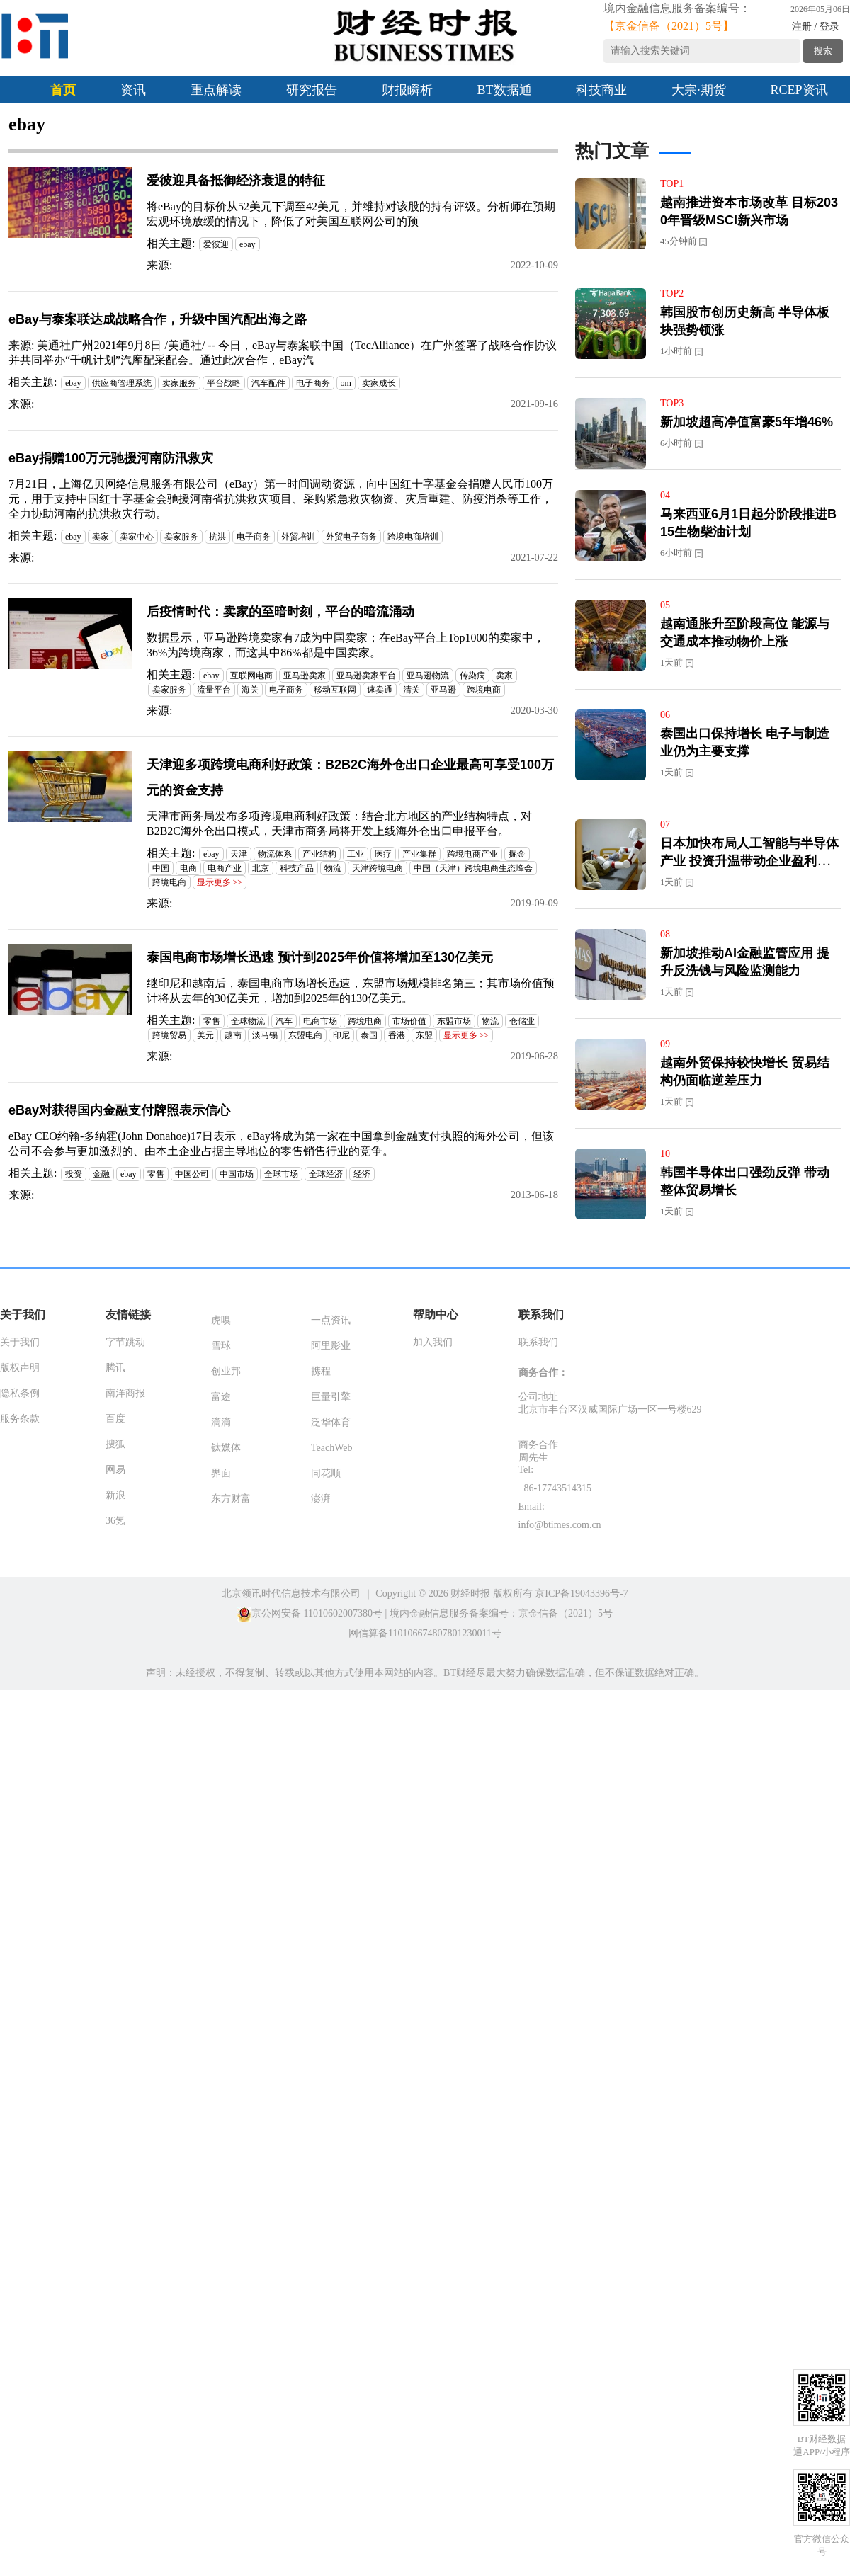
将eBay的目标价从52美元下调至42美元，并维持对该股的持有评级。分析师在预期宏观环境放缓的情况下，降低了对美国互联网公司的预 (351, 213)
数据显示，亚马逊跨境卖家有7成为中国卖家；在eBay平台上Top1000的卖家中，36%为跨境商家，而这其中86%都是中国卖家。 (346, 645)
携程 (321, 1371)
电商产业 (225, 868)
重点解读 (216, 90)
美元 (205, 1035)
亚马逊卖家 (304, 675)
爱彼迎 (216, 244)
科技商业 (601, 90)
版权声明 (20, 1367)
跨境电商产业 (472, 854)
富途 (221, 1396)
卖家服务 (179, 383)
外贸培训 (298, 537)
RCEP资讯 (799, 90)
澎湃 (321, 1498)
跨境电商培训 (412, 537)
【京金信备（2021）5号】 (669, 26)
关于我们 (20, 1342)
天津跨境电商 (377, 868)
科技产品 (297, 868)
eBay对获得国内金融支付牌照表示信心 (119, 1110)
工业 (355, 854)
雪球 (221, 1345)
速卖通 (379, 690)
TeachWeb (332, 1447)
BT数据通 (504, 90)
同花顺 (326, 1473)
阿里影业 (331, 1345)
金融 (101, 1174)
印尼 (341, 1035)
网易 (115, 1469)
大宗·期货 (699, 90)
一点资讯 (331, 1320)
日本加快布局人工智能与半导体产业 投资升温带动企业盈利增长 (749, 861)
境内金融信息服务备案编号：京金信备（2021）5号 (501, 1613)
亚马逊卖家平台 (366, 675)
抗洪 (217, 537)
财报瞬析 (407, 90)
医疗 (383, 854)
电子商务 (313, 383)
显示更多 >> (220, 882)
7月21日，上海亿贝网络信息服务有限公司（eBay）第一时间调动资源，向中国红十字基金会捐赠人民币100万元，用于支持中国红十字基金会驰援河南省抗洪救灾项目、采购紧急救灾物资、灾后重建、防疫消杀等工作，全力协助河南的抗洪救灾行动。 (280, 499)
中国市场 (237, 1174)
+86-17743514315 (555, 1488)
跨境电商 (484, 690)
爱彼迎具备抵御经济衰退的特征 (236, 180)
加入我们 (433, 1342)
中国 (160, 868)
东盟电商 (305, 1035)
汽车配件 (268, 383)
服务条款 (20, 1418)
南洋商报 (125, 1393)
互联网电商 (251, 675)
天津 (238, 854)
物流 (332, 868)
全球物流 (248, 1021)
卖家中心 (137, 537)
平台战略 (224, 383)
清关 (411, 690)
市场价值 (409, 1021)
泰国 (369, 1035)
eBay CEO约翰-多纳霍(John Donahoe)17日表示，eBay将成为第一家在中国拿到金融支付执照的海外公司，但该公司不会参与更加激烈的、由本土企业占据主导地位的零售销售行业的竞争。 (281, 1143)
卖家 (100, 537)
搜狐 (115, 1444)
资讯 (133, 90)
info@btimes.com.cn (559, 1525)
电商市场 (320, 1021)
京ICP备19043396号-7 (581, 1593)
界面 (221, 1473)
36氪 (115, 1520)
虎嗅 (221, 1320)
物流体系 (275, 854)
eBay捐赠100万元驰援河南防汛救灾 (110, 458)
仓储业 (522, 1021)
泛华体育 (331, 1422)
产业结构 (319, 854)
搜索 (823, 50)
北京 (260, 868)
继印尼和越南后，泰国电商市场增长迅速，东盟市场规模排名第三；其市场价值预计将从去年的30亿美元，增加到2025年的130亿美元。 (351, 990)
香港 (396, 1035)
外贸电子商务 (351, 537)
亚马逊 (443, 690)
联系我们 (538, 1342)
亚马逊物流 (428, 675)
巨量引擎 (331, 1396)
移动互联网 (335, 690)
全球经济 (326, 1174)
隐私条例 (20, 1393)
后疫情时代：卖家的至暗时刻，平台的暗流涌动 (280, 612)
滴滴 (221, 1422)
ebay (247, 244)
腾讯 (115, 1367)
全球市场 (281, 1174)
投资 (73, 1174)
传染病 (472, 675)
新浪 (115, 1495)
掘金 (517, 854)
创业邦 (226, 1371)
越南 (233, 1035)
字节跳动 (125, 1342)
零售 (211, 1021)
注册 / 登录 (815, 26)
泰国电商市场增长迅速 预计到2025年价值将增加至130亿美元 (320, 957)
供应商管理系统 (122, 383)
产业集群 (419, 854)
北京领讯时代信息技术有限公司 (291, 1593)
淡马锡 (265, 1035)
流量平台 (214, 690)
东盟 (424, 1035)
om (346, 383)
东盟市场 (454, 1021)
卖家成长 (379, 383)
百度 (115, 1418)
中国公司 (192, 1174)
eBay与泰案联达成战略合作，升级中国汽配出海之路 (157, 319)
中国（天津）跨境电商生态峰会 (473, 868)
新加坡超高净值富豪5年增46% (746, 422)
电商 (188, 868)
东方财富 (231, 1498)
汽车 (284, 1021)
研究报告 (311, 90)
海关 (250, 690)
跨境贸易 (169, 1035)
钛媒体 (226, 1447)
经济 (361, 1174)
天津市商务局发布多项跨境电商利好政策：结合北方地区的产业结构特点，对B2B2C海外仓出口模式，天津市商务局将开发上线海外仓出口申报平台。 (339, 823)
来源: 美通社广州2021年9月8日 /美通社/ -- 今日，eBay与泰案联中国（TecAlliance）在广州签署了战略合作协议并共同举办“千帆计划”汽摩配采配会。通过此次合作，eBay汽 (282, 352)
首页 (63, 90)
